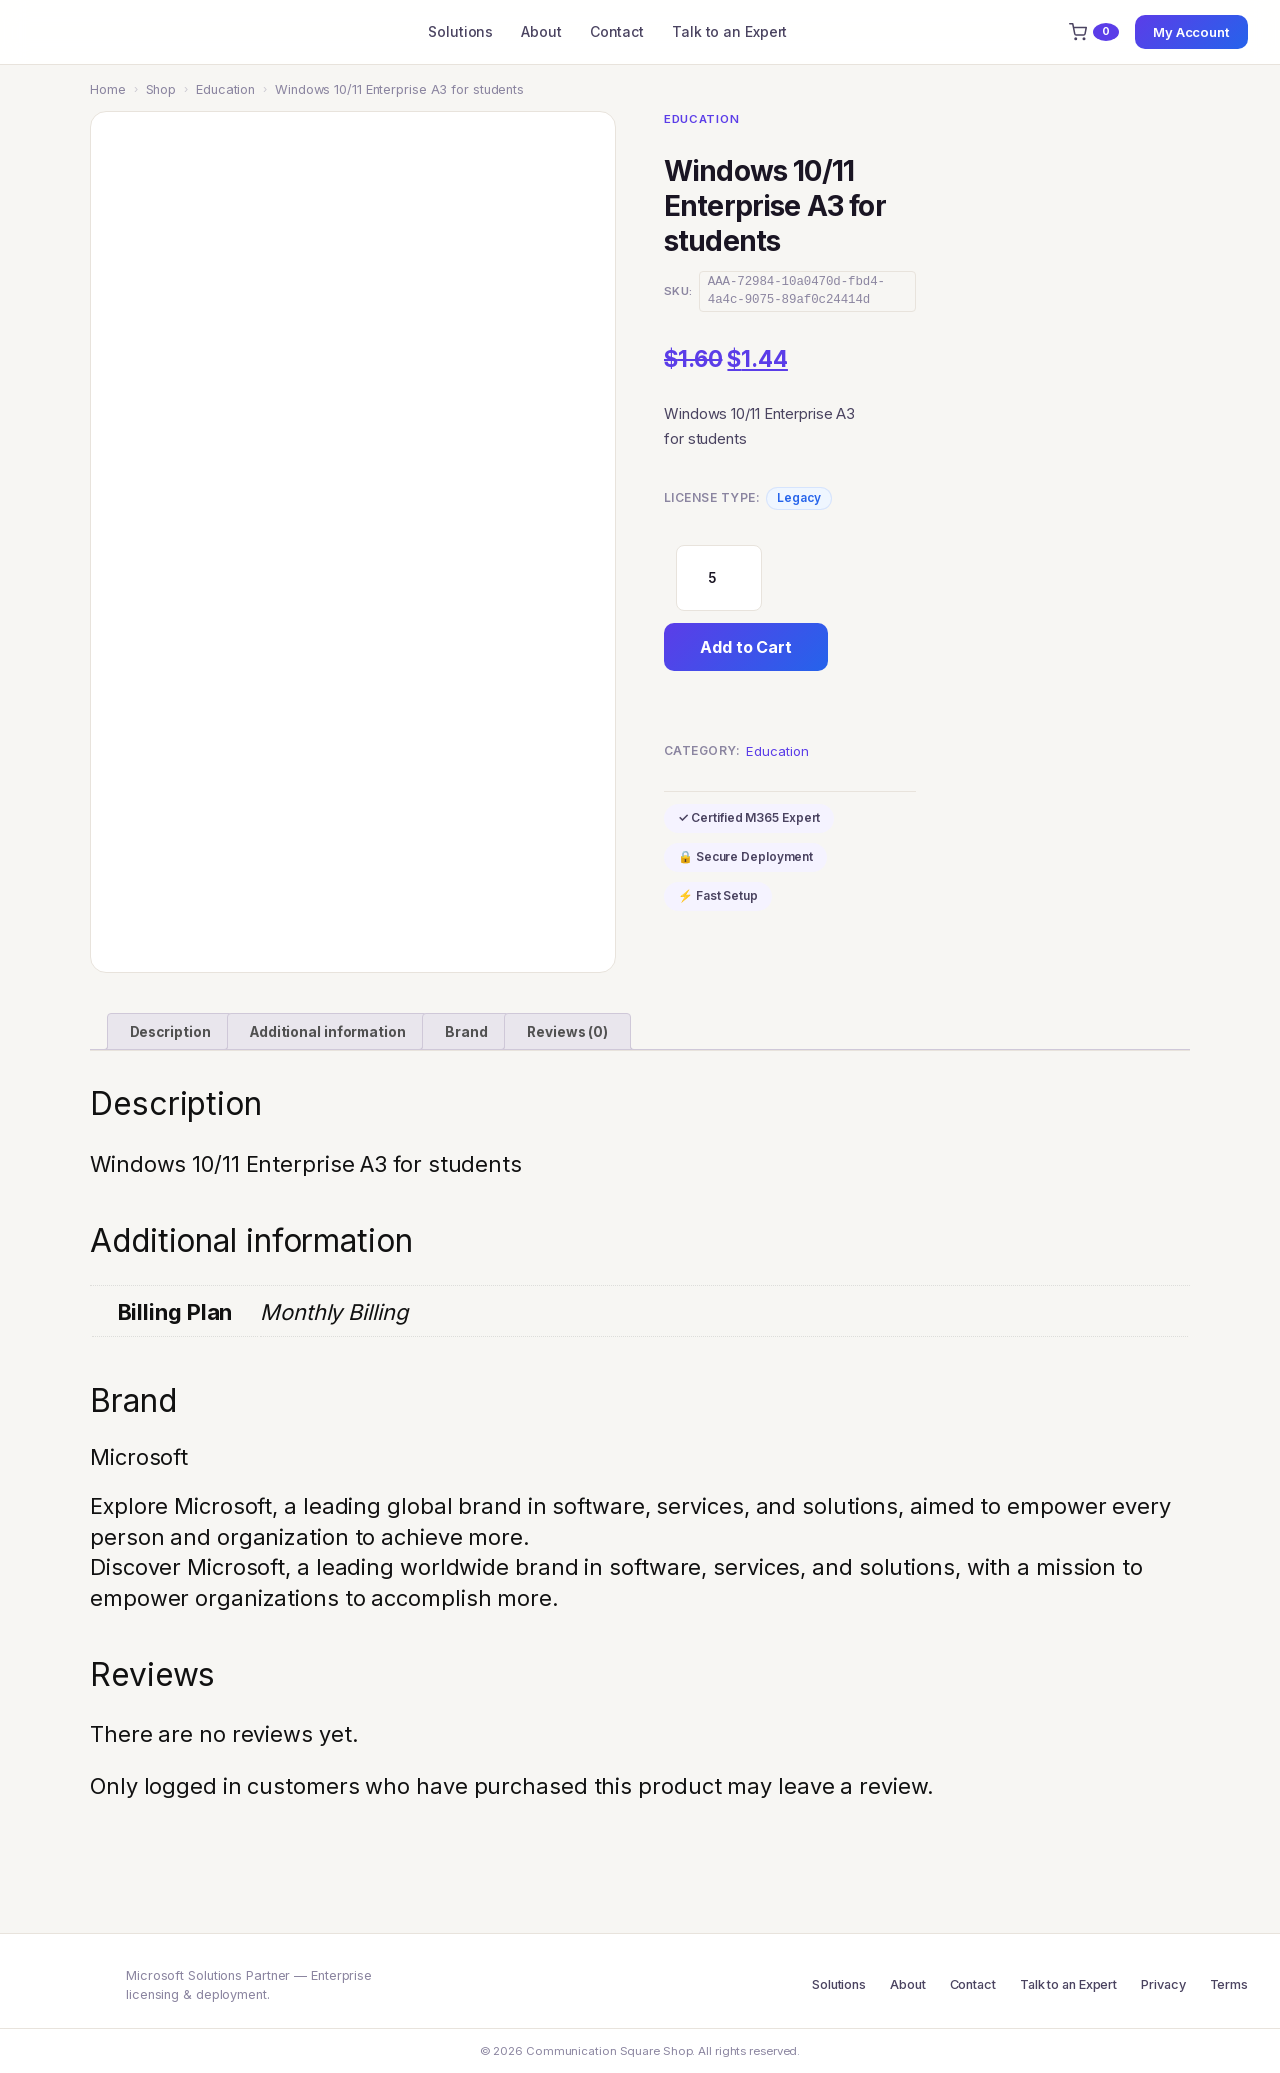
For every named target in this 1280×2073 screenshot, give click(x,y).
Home (108, 89)
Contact (617, 31)
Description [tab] (170, 1032)
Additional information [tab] (328, 1032)
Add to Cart (746, 647)
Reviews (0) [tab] (567, 1032)
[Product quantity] (719, 578)
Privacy (1163, 1984)
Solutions (460, 31)
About (541, 31)
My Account (1191, 32)
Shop (161, 89)
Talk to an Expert (729, 31)
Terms (1229, 1984)
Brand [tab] (466, 1032)
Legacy (798, 497)
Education (225, 89)
